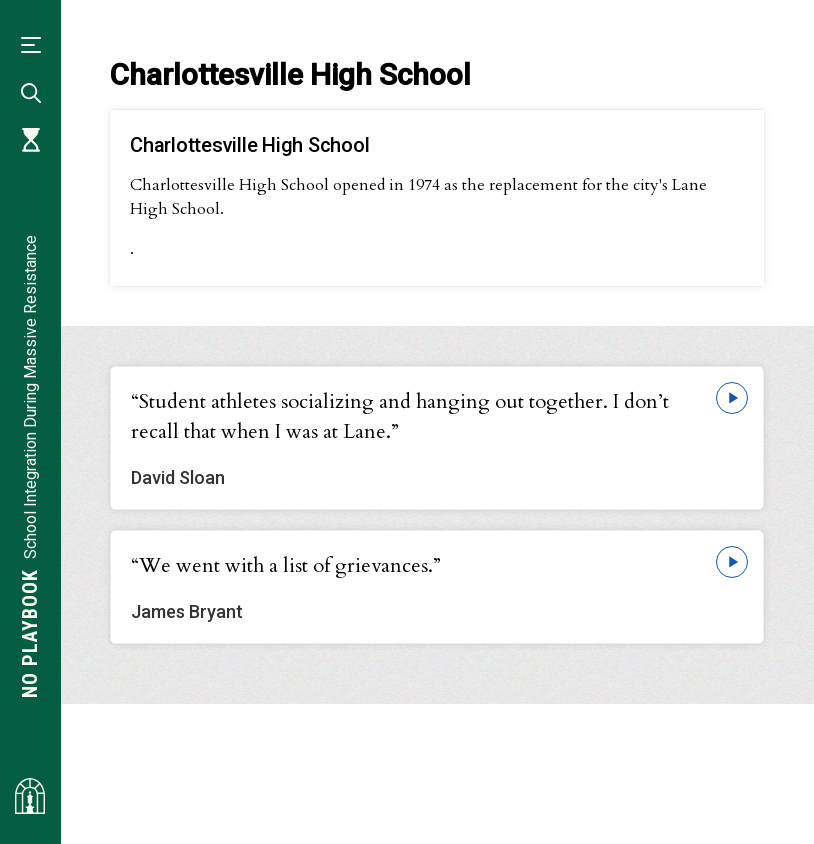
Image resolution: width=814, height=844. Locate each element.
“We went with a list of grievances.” (286, 565)
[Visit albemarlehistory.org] (30, 796)
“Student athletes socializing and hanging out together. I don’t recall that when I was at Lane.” (400, 416)
